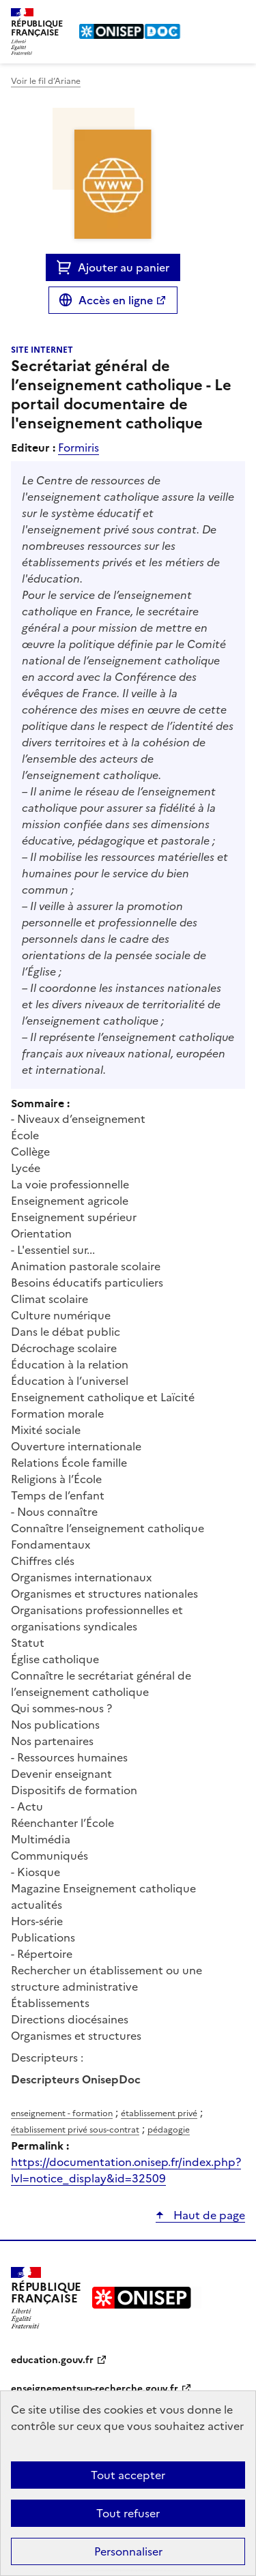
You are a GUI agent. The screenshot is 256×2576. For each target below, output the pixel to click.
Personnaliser (128, 2551)
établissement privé (159, 2113)
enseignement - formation (62, 2113)
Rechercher (209, 16)
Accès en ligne (116, 300)
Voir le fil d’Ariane (46, 81)
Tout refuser (128, 2513)
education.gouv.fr (52, 2360)
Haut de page (208, 2215)
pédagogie (168, 2130)
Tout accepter (128, 2475)
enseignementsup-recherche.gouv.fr (94, 2389)
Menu (237, 16)
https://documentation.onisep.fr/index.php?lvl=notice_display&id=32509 (126, 2170)
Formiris (78, 447)
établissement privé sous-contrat (75, 2130)
